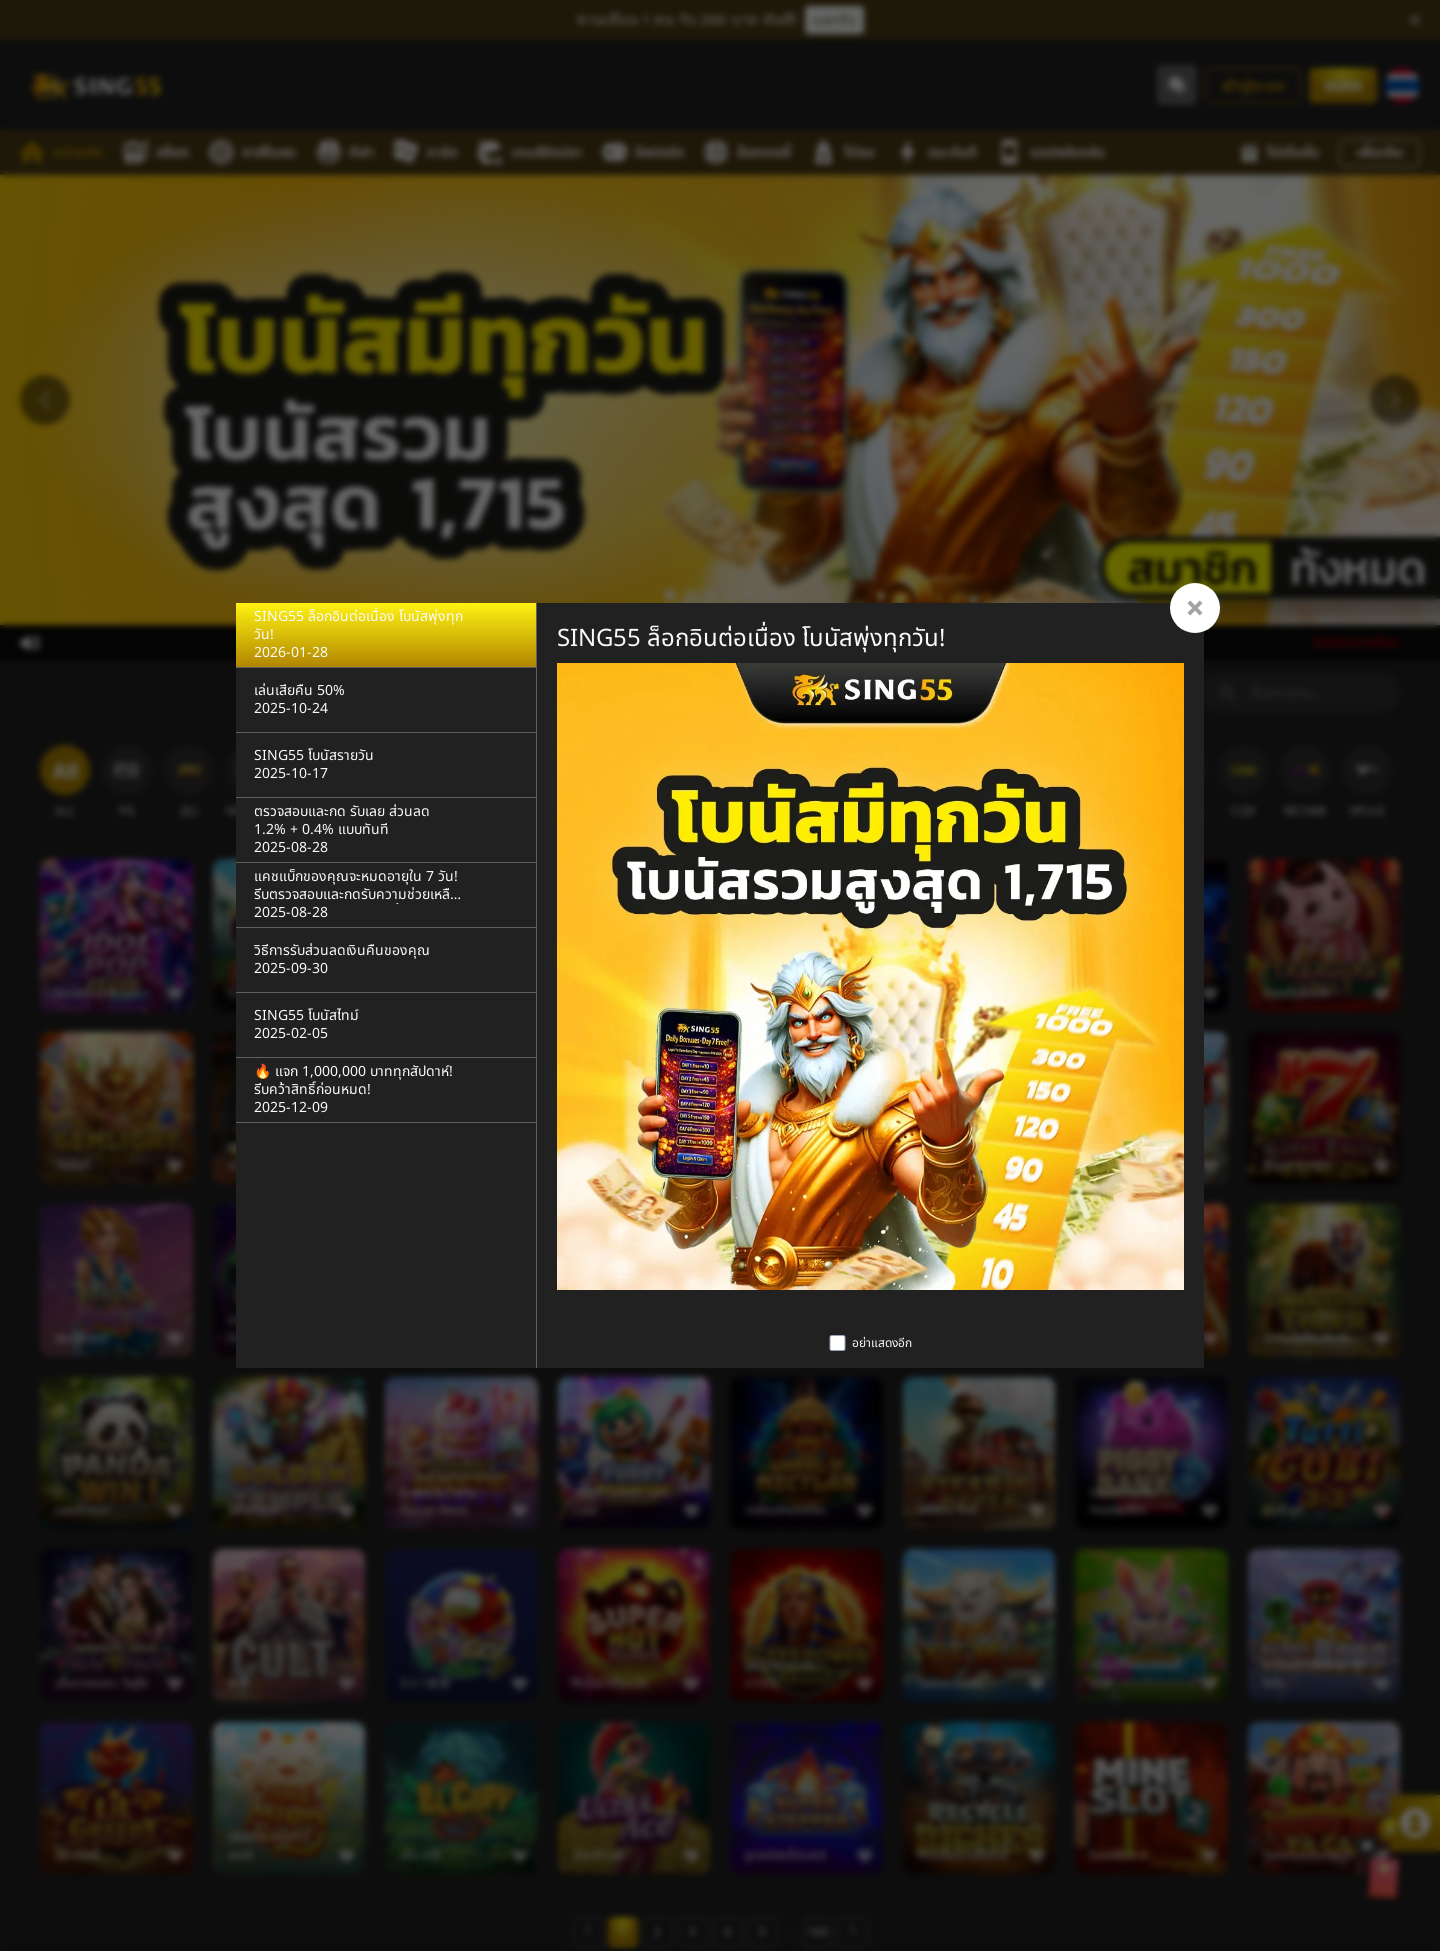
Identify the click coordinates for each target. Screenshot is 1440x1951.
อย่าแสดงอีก (882, 1343)
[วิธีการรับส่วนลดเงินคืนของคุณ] (386, 960)
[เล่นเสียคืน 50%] (386, 700)
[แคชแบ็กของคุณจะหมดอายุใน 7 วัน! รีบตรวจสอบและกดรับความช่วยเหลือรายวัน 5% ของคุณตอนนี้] (386, 895)
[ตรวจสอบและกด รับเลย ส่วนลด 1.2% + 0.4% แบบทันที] (386, 830)
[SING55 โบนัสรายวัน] (386, 765)
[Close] (1195, 608)
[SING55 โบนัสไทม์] (386, 1025)
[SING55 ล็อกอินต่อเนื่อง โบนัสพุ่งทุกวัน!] (386, 635)
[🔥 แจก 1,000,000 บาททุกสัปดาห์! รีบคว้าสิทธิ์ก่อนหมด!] (386, 1090)
